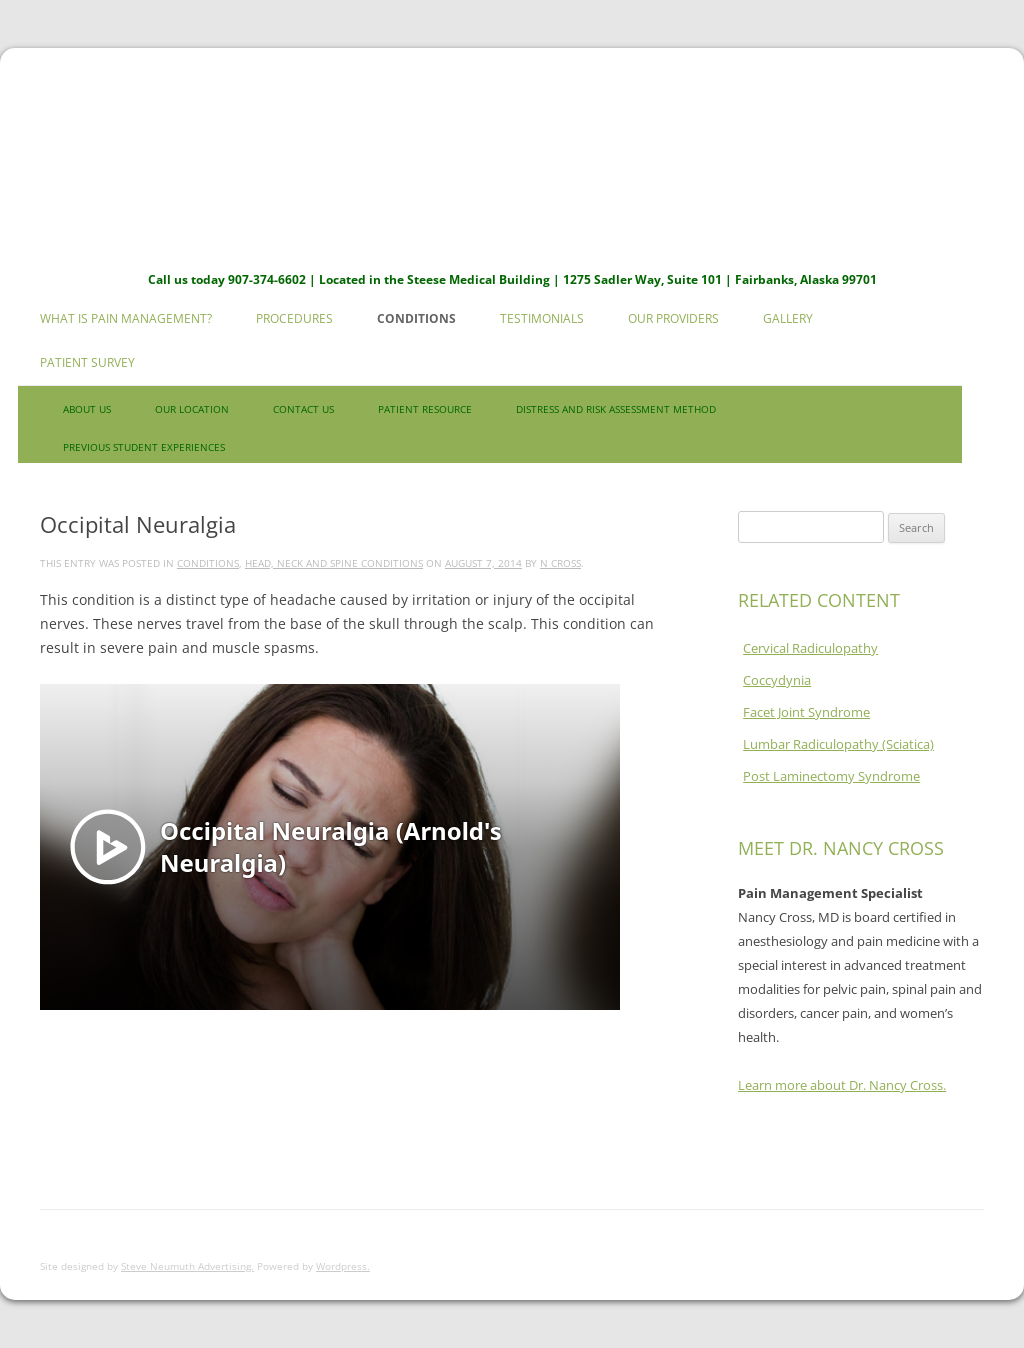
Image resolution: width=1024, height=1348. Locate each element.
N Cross (560, 563)
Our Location (192, 409)
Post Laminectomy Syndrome (831, 776)
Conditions (416, 318)
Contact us (303, 409)
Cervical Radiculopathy (810, 648)
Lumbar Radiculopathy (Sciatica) (838, 744)
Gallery (788, 318)
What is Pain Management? (126, 318)
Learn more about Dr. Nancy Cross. (842, 1085)
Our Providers (673, 318)
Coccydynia (777, 680)
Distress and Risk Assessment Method (616, 409)
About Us (87, 409)
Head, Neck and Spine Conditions (334, 563)
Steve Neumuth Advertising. (187, 1266)
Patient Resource (425, 409)
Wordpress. (343, 1266)
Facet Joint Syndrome (806, 712)
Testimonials (542, 318)
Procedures (294, 318)
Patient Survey (87, 362)
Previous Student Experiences (144, 447)
